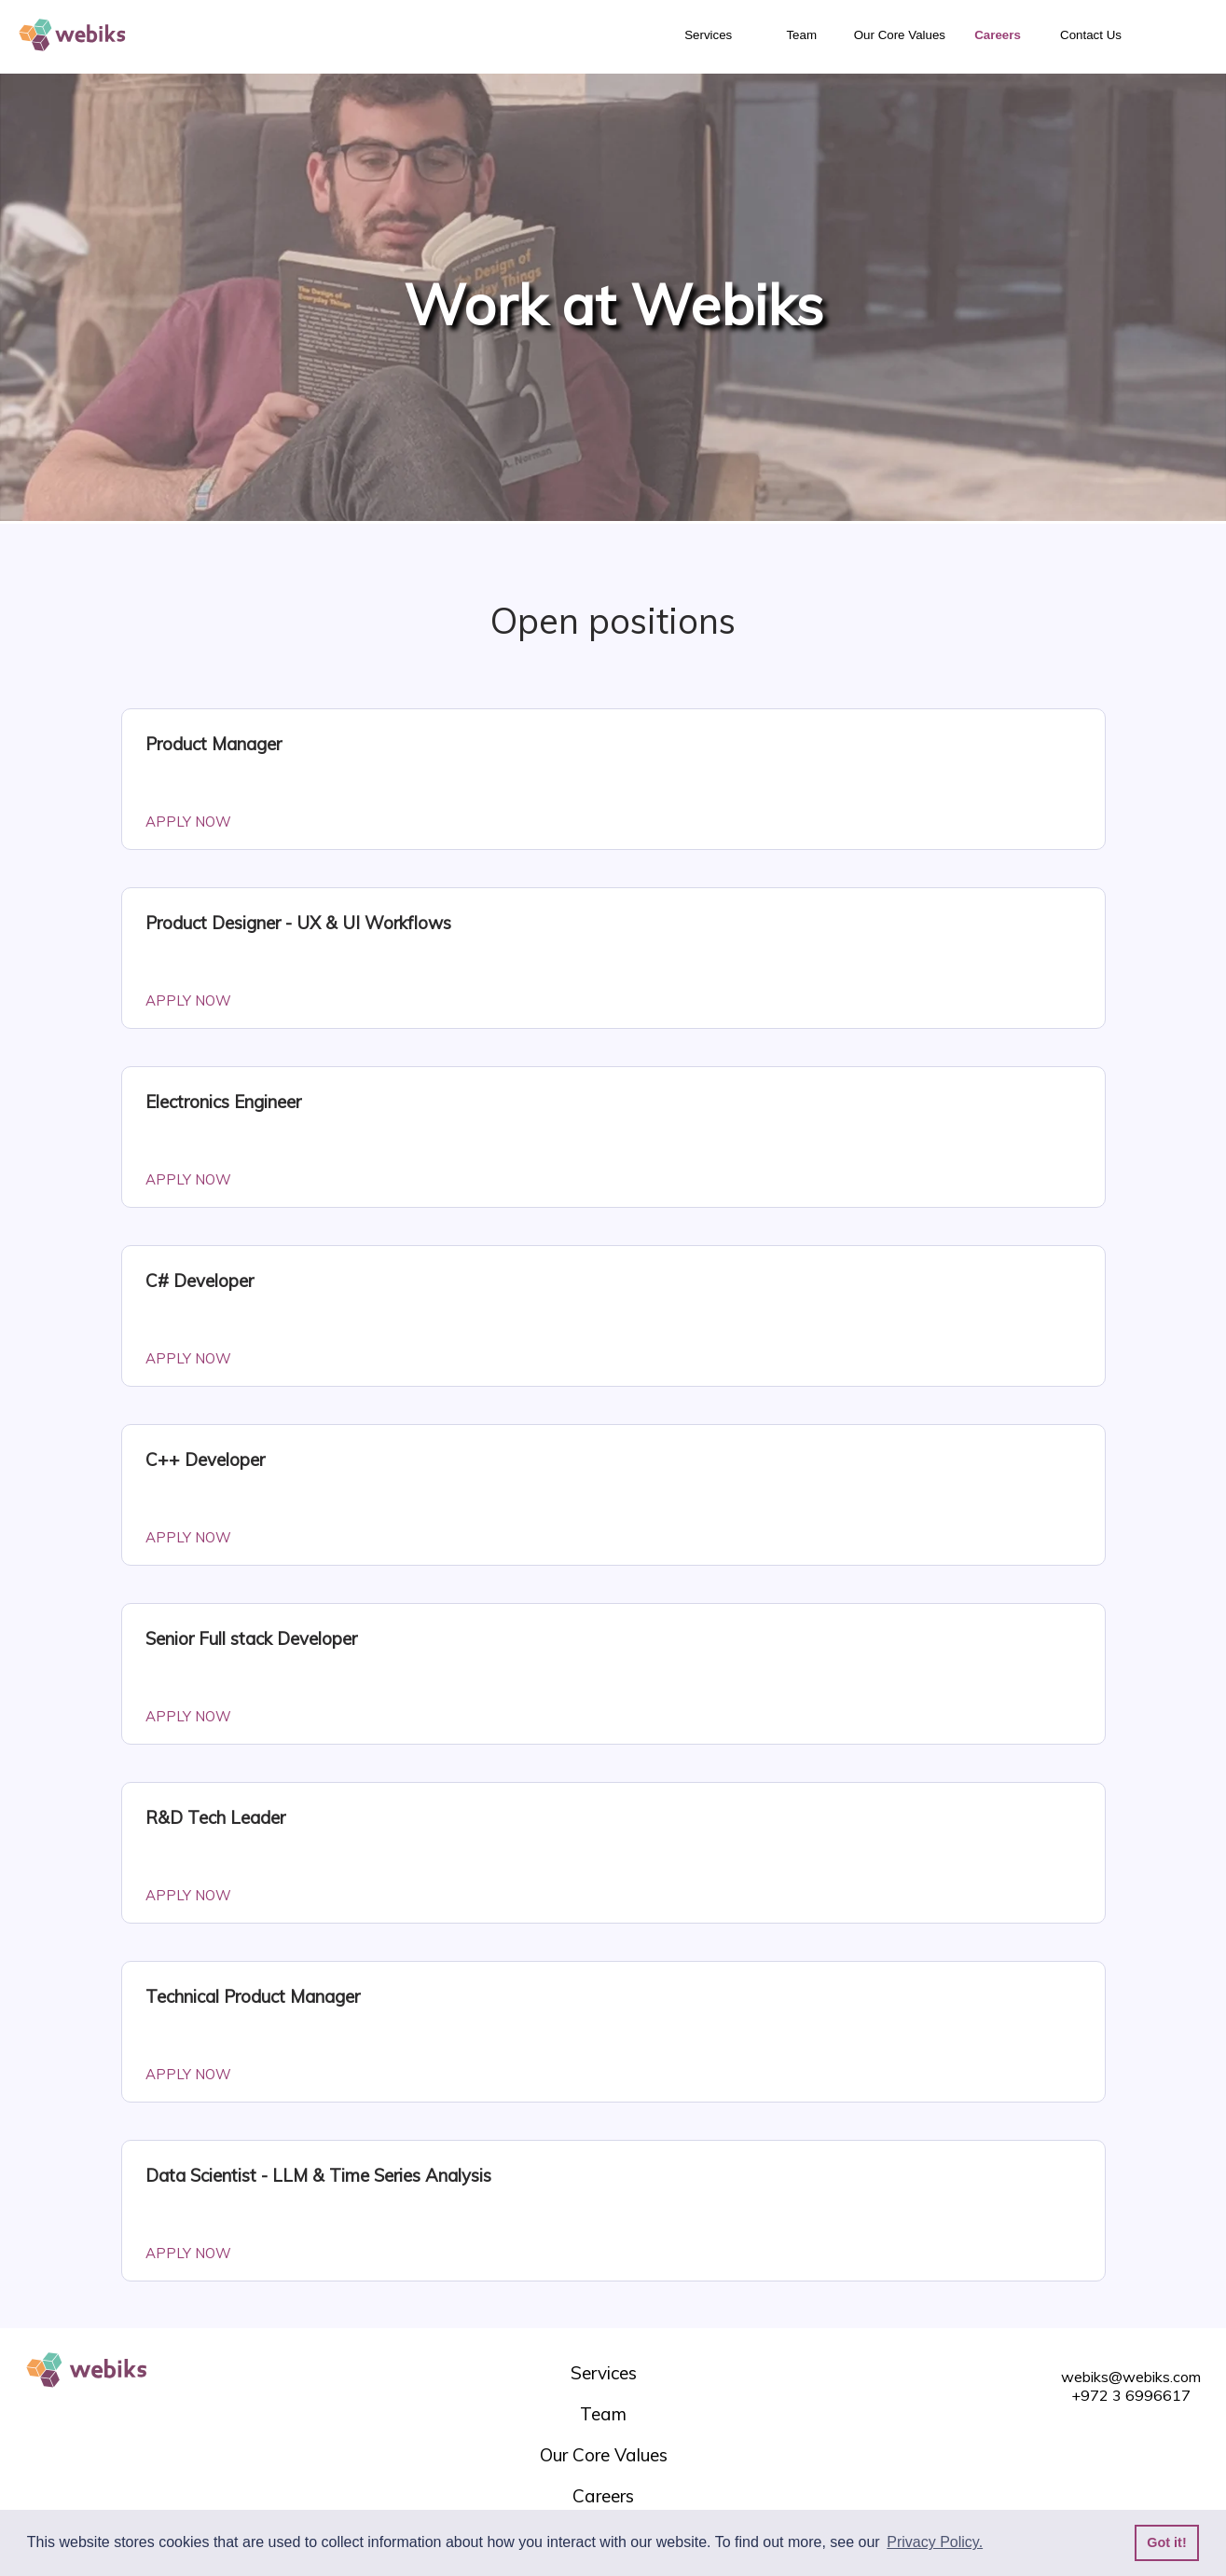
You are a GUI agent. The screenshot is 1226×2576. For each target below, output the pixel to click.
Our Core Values (899, 35)
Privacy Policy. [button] (935, 2542)
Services (708, 35)
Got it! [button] (1166, 2542)
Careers (997, 35)
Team (801, 35)
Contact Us (1091, 35)
